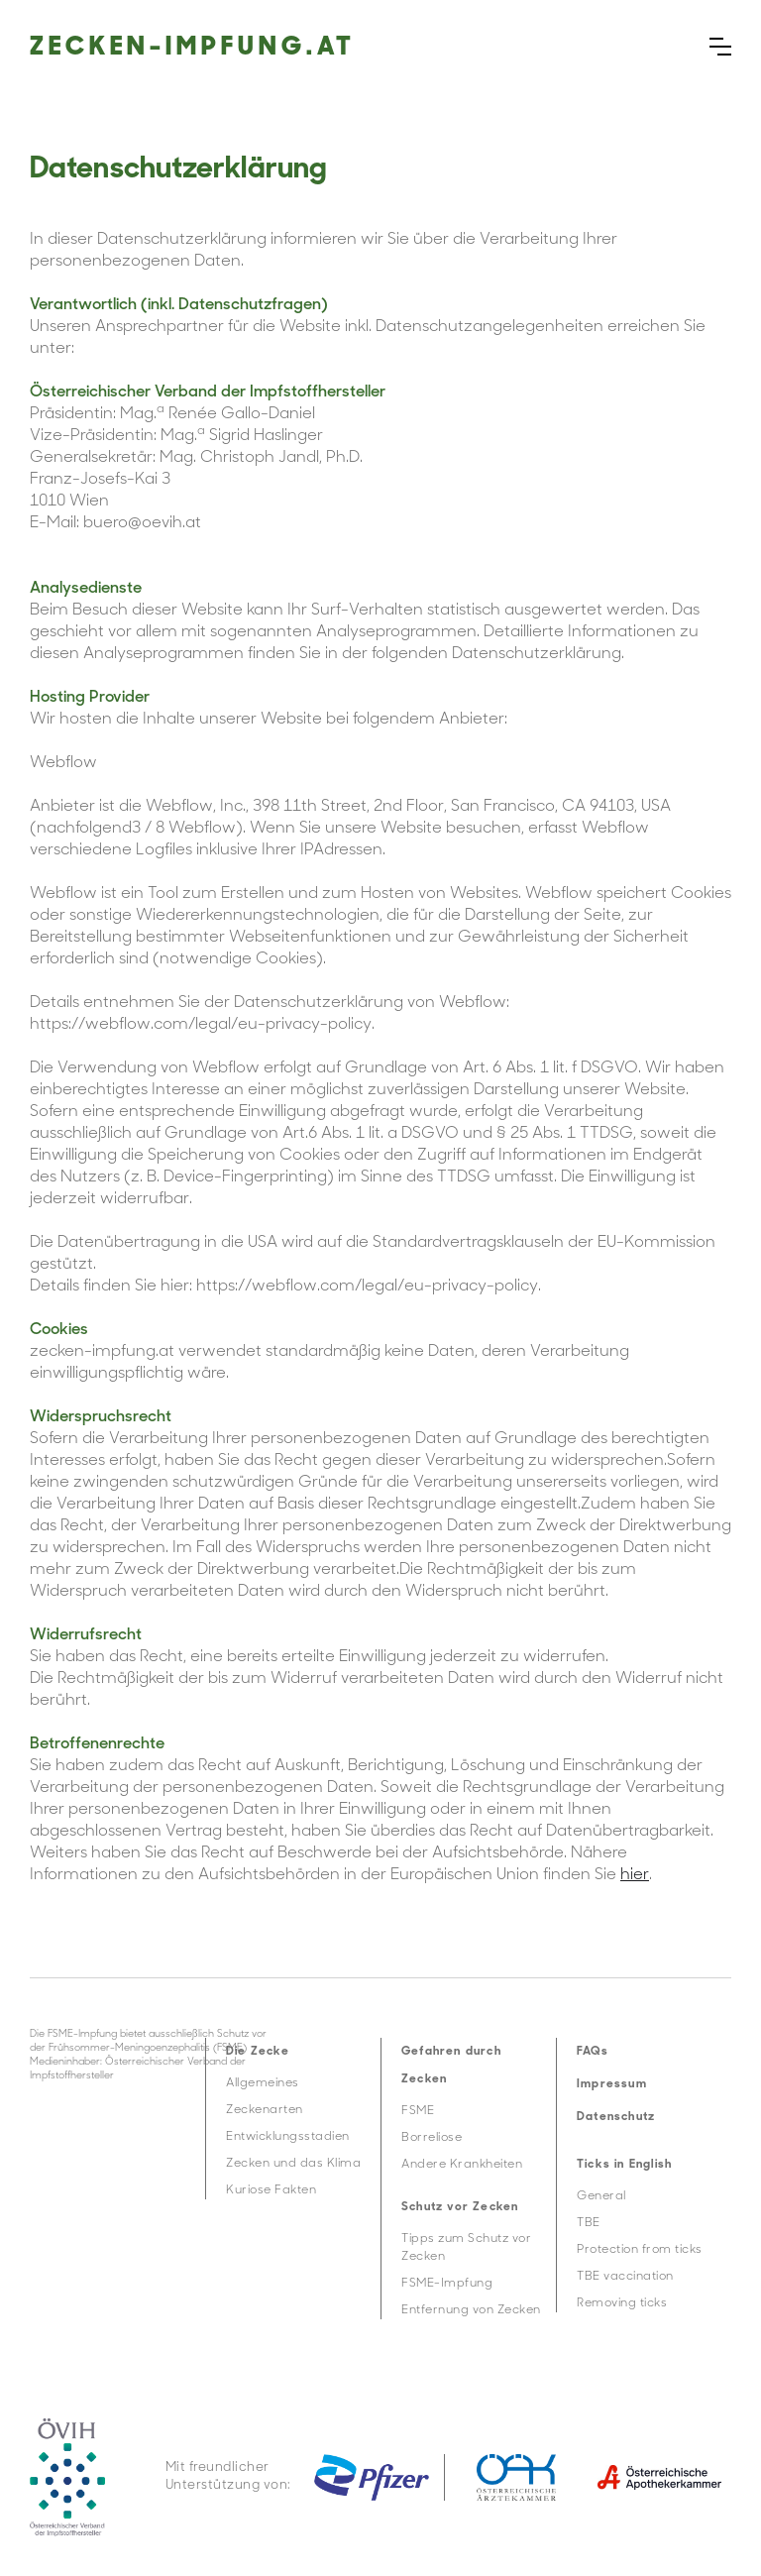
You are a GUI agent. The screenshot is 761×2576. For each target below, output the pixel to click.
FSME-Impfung (446, 2284)
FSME (417, 2111)
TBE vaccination (625, 2277)
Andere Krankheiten (461, 2165)
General (601, 2196)
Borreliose (431, 2138)
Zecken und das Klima (293, 2164)
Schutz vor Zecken (459, 2207)
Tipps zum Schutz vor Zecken (466, 2248)
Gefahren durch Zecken (451, 2065)
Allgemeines (262, 2083)
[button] (720, 47)
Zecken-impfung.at (193, 48)
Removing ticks (622, 2303)
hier (634, 1875)
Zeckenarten (264, 2110)
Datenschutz (616, 2117)
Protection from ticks (640, 2250)
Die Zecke (257, 2052)
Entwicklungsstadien (288, 2137)
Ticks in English (624, 2165)
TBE (588, 2223)
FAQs (592, 2052)
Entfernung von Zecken (471, 2310)
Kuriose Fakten (271, 2190)
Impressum (612, 2084)
